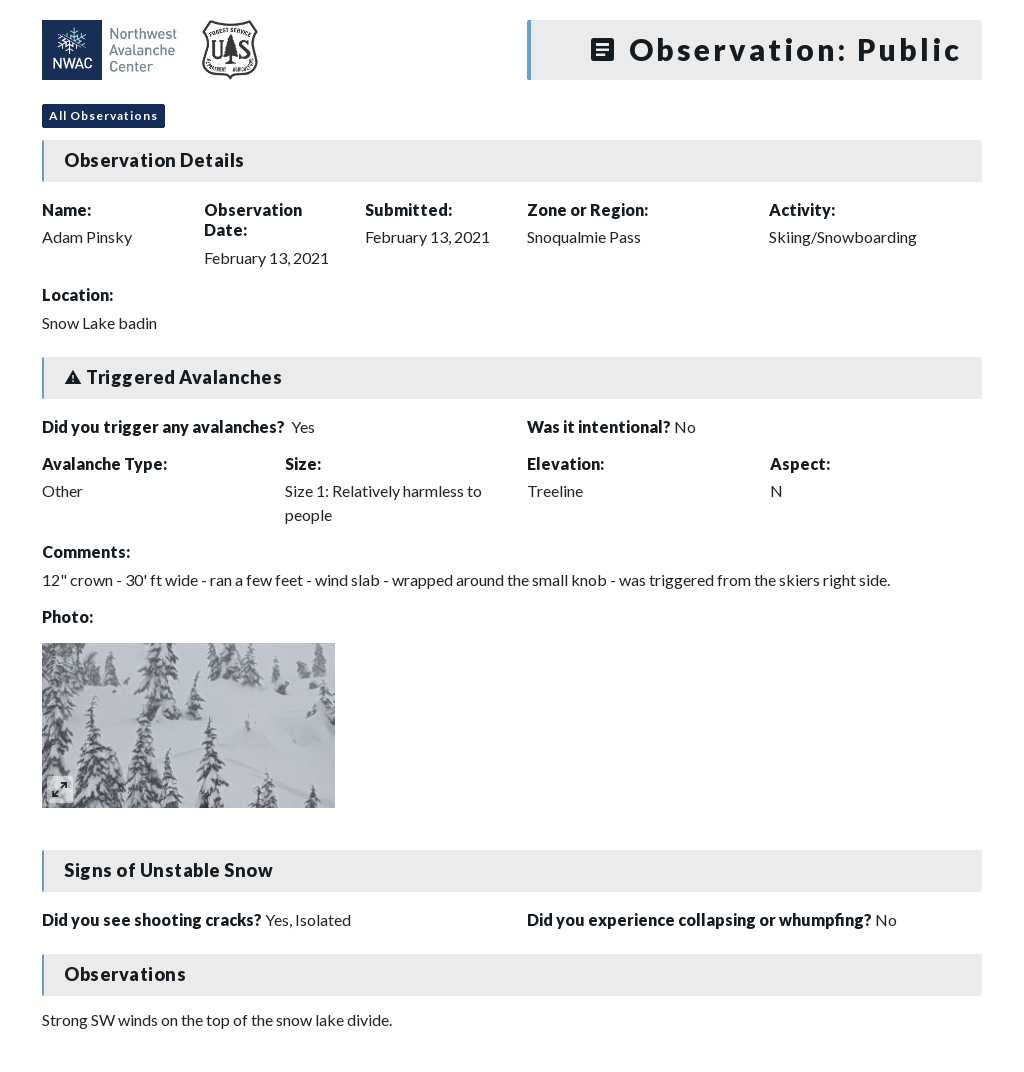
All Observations (103, 115)
